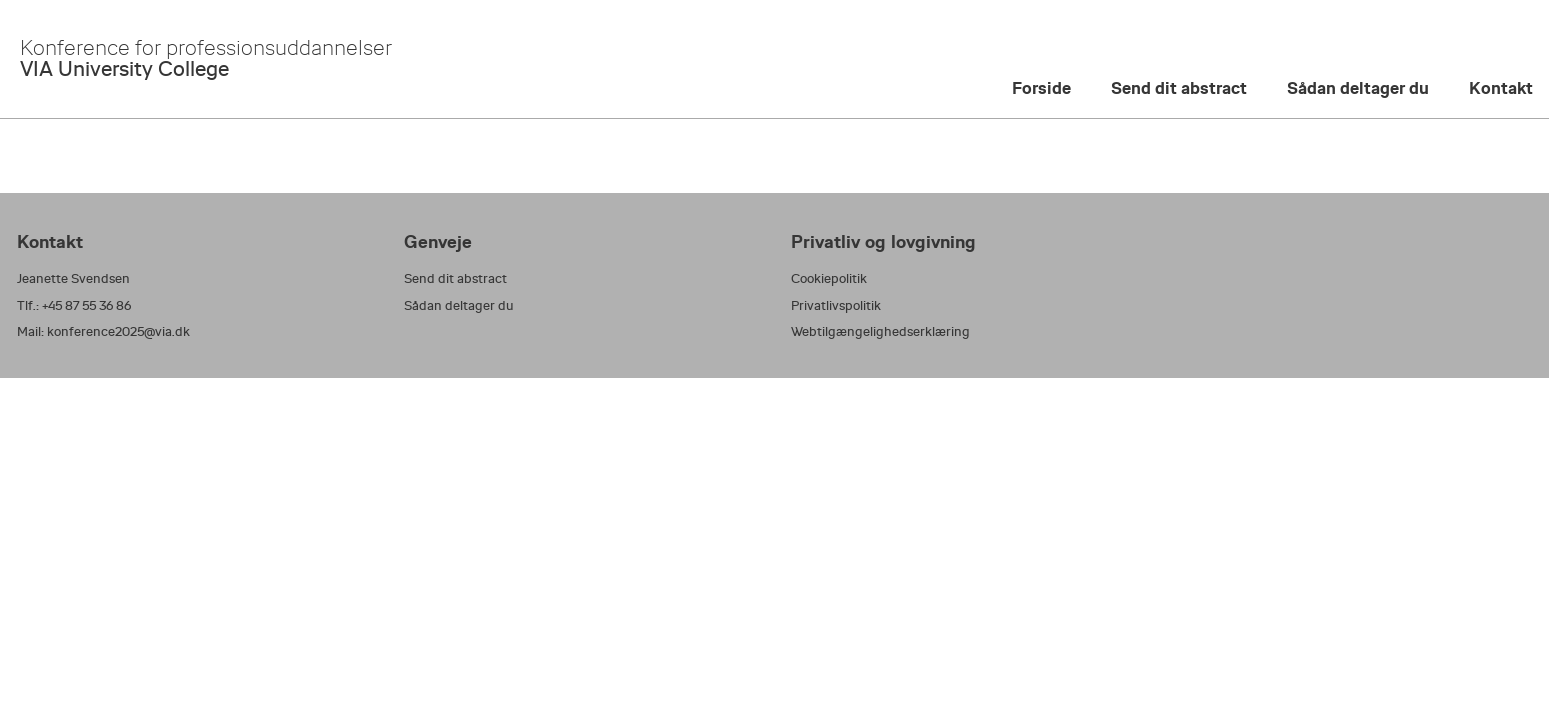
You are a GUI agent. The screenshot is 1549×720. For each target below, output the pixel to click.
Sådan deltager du (1358, 88)
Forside (1041, 88)
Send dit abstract (1179, 88)
